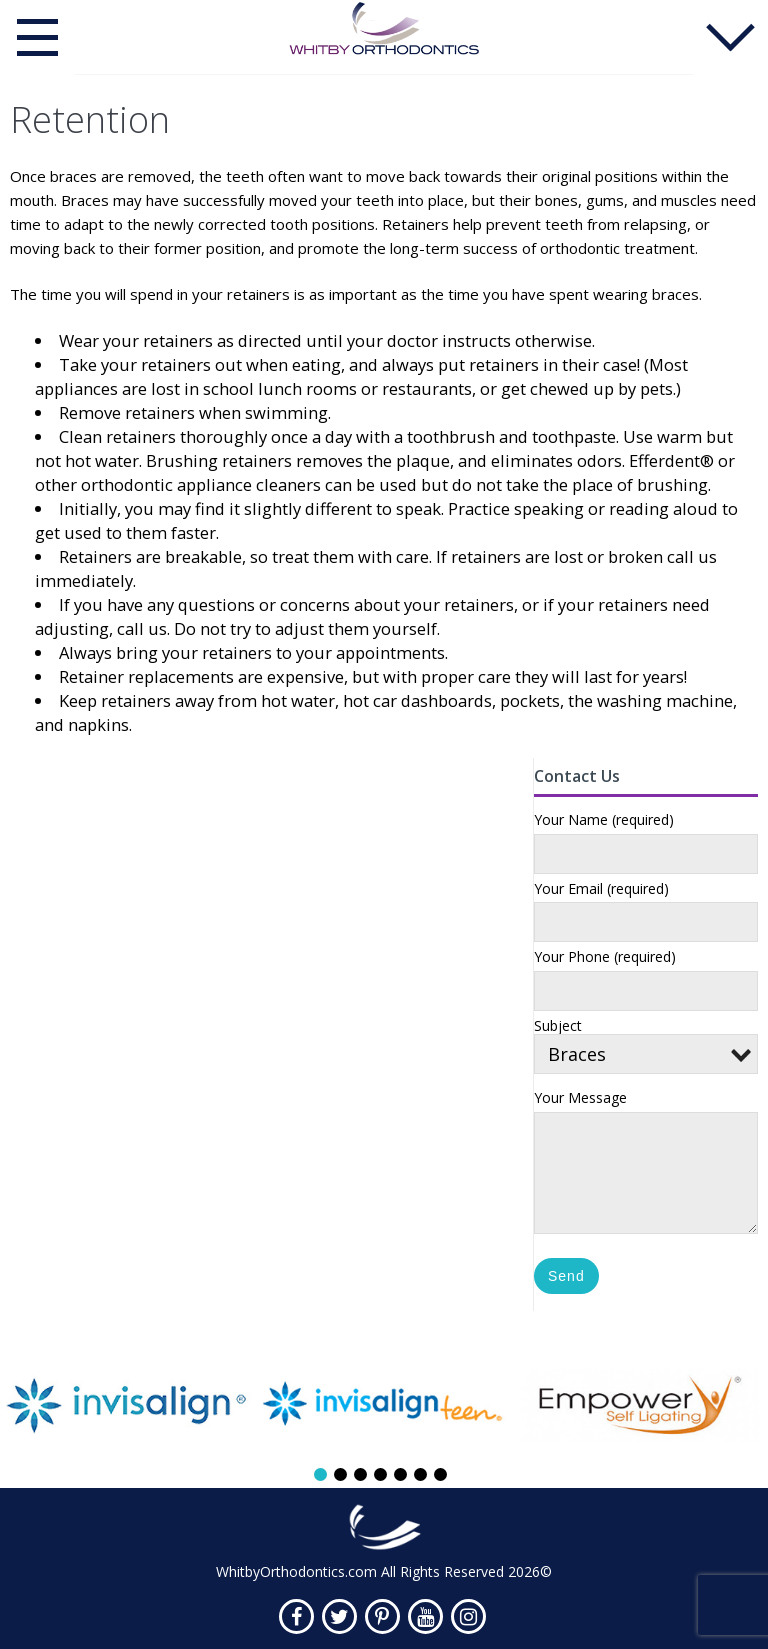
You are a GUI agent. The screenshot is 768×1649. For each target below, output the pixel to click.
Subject (646, 1042)
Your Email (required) (601, 889)
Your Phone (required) (605, 957)
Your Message (580, 1098)
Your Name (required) (604, 820)
